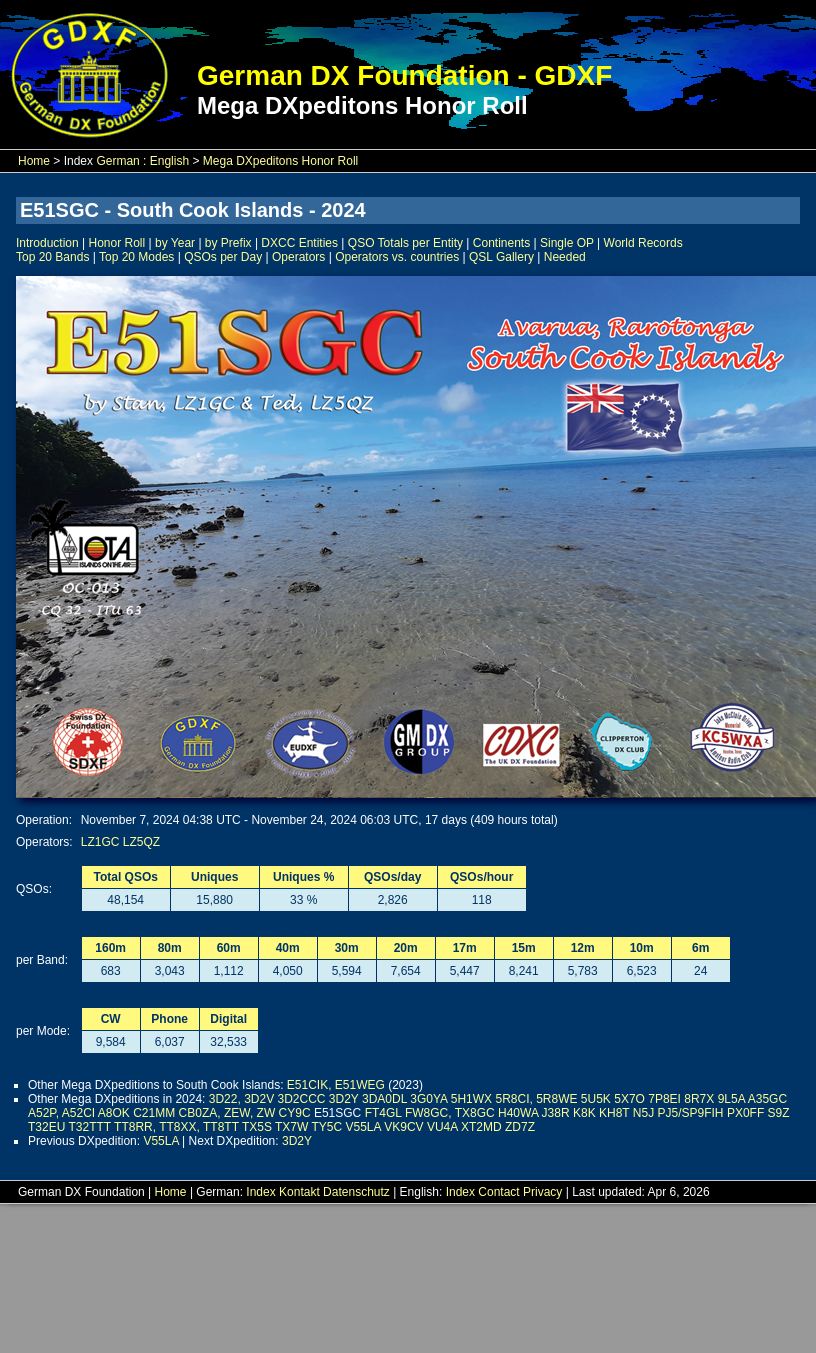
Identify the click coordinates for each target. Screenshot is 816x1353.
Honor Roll (117, 243)
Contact (498, 1192)
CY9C (295, 1113)
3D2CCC (302, 1099)
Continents (501, 243)
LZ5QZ (141, 842)
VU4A (442, 1127)
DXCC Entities (299, 243)
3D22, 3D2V (241, 1099)
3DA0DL (384, 1099)
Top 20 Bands (52, 257)
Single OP (567, 243)
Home (34, 161)
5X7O (629, 1099)
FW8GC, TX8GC (450, 1113)
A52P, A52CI (61, 1113)
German (117, 161)
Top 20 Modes (136, 257)
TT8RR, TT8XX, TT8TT (176, 1127)
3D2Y (344, 1099)
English (169, 161)
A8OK (114, 1113)
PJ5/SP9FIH (691, 1113)
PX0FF (745, 1113)
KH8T (614, 1113)
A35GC (767, 1099)
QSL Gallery (501, 257)
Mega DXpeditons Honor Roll (280, 161)
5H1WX (471, 1099)
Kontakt (299, 1192)
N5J (643, 1113)
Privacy (542, 1192)
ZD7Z (520, 1127)
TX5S (257, 1127)
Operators (298, 257)
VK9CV (403, 1127)
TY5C (326, 1127)
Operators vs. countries (397, 257)
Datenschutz (356, 1192)
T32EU (46, 1127)
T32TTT (89, 1127)
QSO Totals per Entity (405, 243)
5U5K (596, 1099)
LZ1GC (100, 842)
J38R (556, 1113)
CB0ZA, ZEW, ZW (227, 1113)
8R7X (699, 1099)
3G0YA (428, 1099)
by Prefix (228, 243)
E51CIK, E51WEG (336, 1085)
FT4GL (383, 1113)
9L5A (731, 1099)
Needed (565, 257)
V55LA (363, 1127)
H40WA (518, 1113)
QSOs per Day (223, 257)
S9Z (779, 1113)
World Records (643, 243)
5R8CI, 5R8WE (536, 1099)
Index (260, 1192)
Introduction (47, 243)
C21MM (154, 1113)
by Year (175, 243)
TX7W (291, 1127)
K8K (584, 1113)
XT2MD (481, 1127)
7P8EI (664, 1099)
